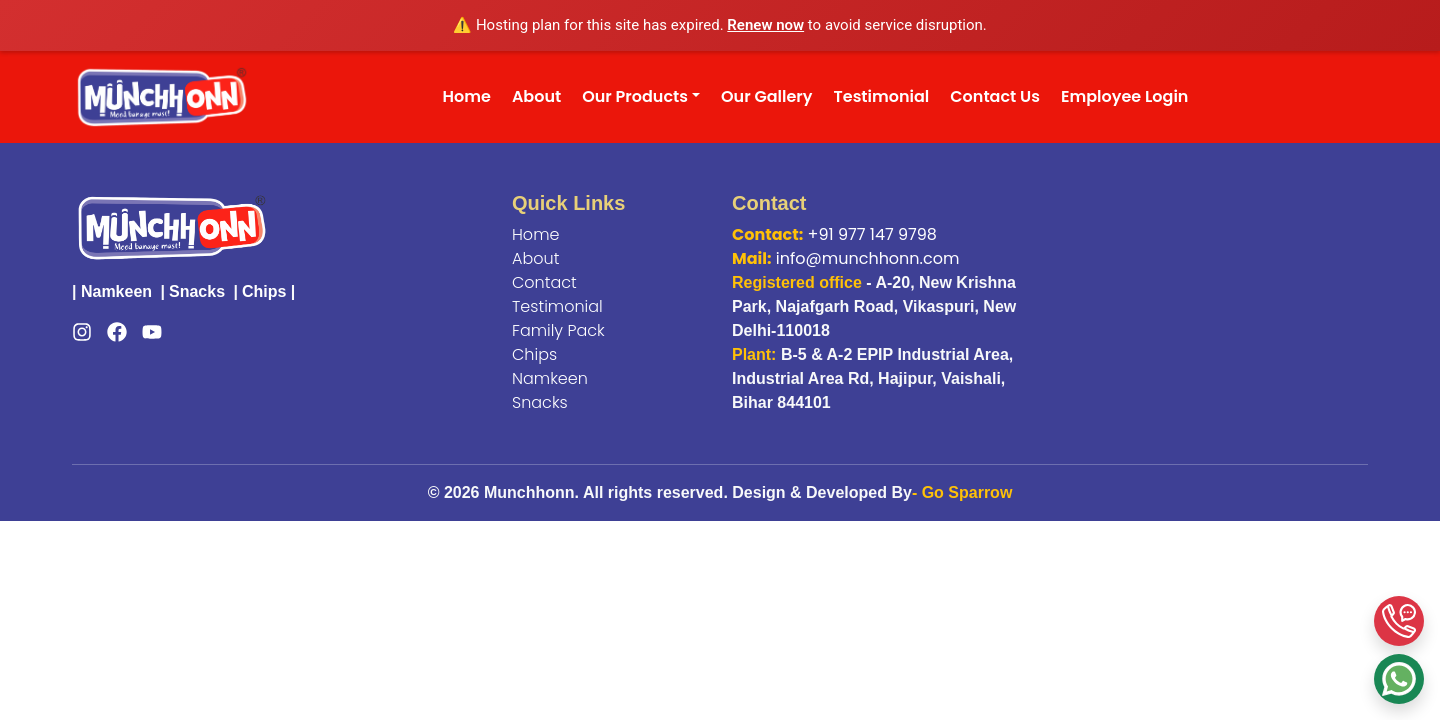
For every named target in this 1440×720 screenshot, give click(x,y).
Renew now (765, 25)
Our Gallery (766, 96)
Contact (544, 282)
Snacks (197, 291)
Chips (264, 291)
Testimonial (882, 96)
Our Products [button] (635, 96)
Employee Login (1124, 96)
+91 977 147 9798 (872, 234)
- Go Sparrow (962, 492)
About (536, 96)
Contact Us (995, 96)
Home (467, 96)
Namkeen (116, 291)
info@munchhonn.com (868, 258)
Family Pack (558, 330)
